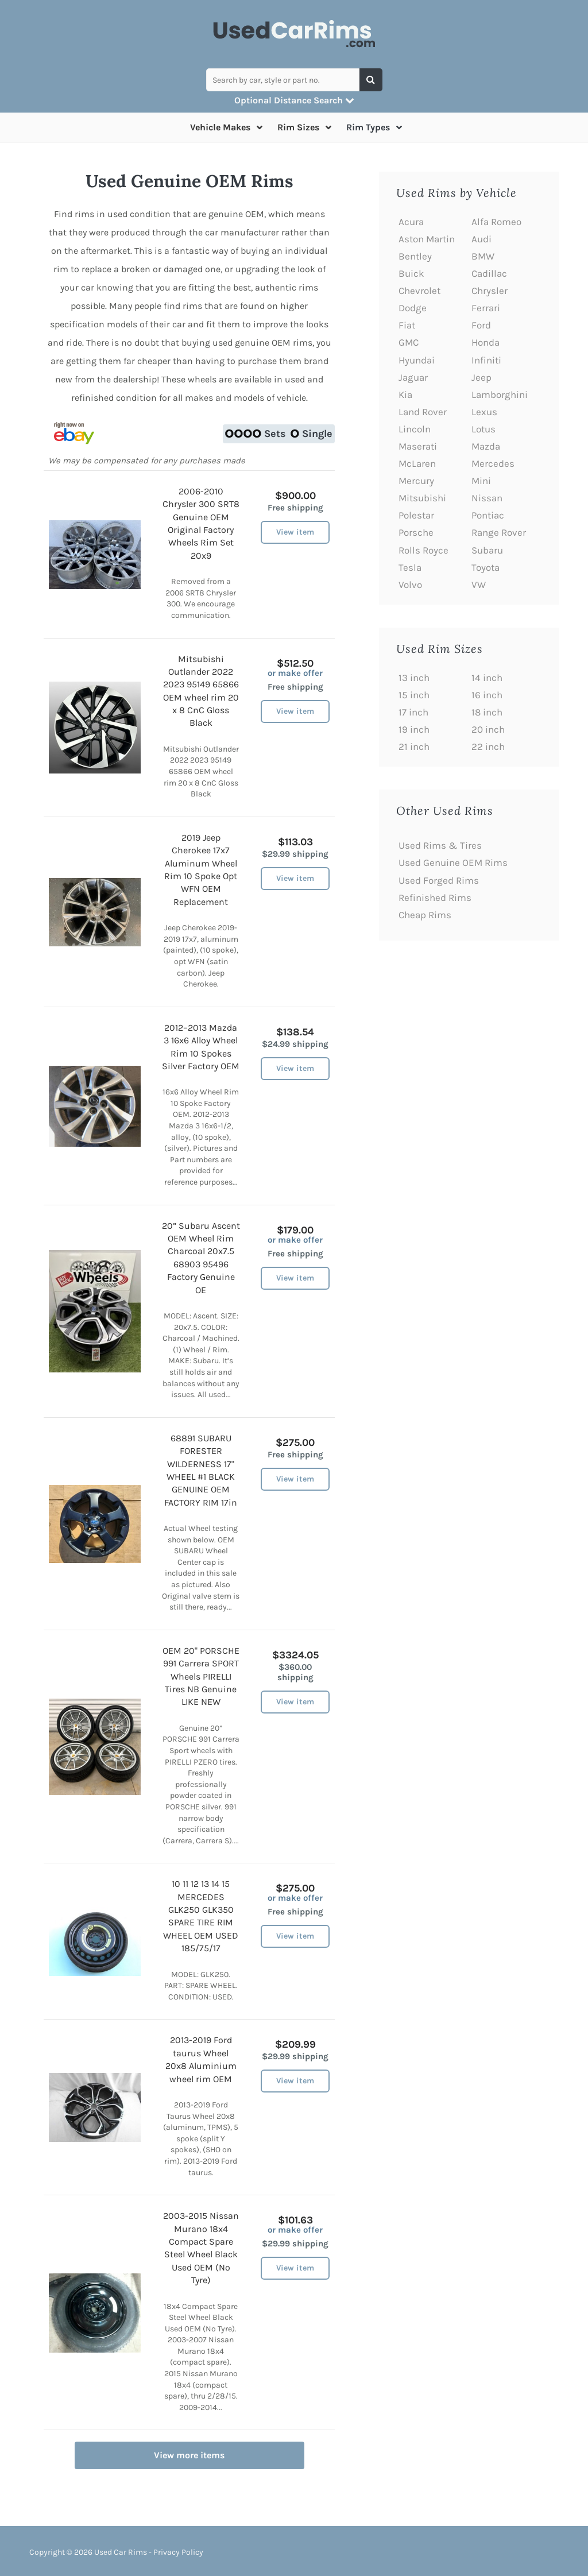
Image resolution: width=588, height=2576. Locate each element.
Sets (255, 433)
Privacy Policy (178, 2552)
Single (311, 433)
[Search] (370, 79)
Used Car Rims (120, 2552)
